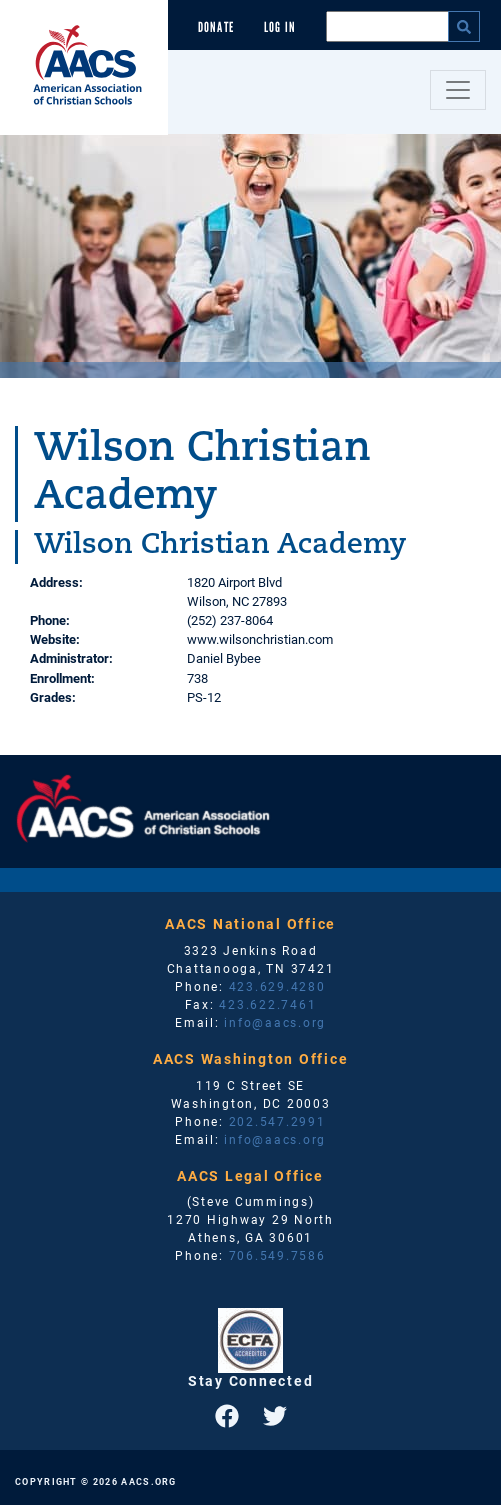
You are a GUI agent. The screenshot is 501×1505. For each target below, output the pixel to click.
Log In (280, 27)
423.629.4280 (277, 986)
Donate (216, 27)
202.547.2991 (277, 1121)
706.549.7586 (277, 1255)
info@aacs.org (275, 1022)
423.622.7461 (267, 1004)
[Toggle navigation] (458, 90)
